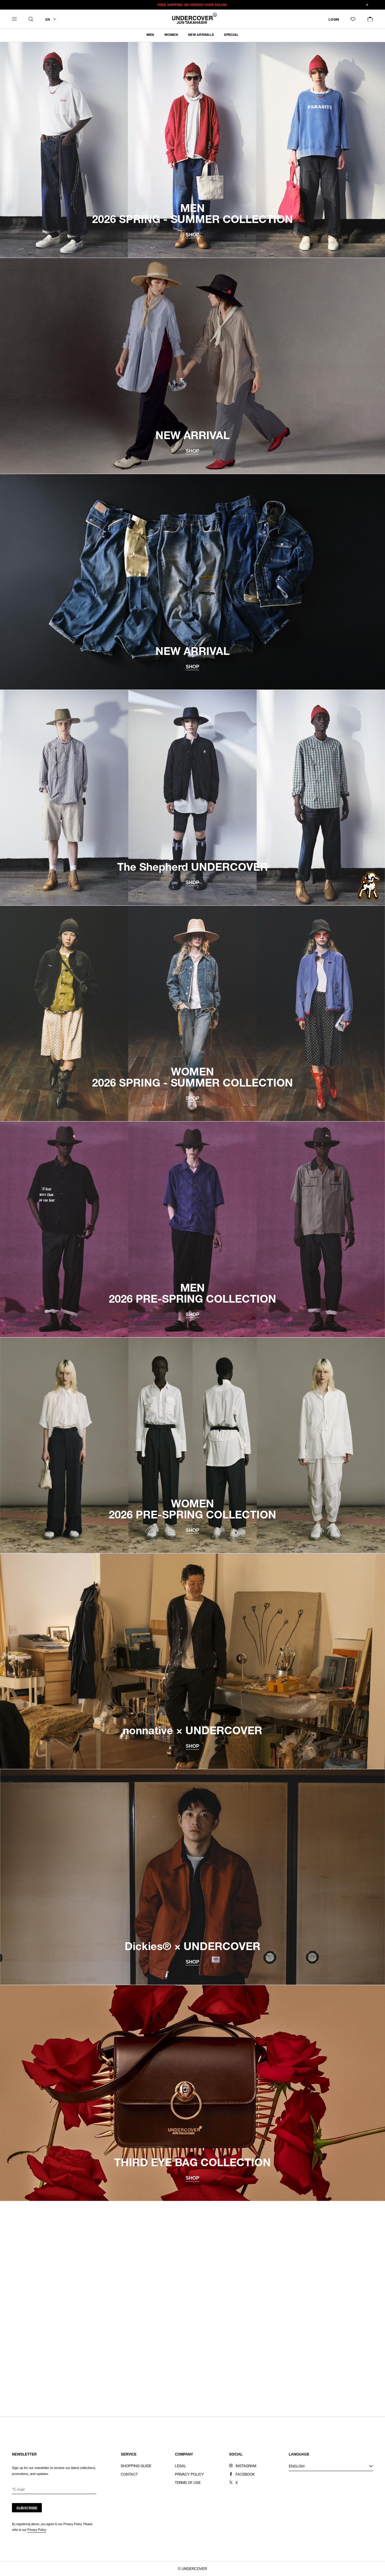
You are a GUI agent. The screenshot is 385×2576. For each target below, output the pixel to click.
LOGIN (334, 19)
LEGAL (180, 2466)
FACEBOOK (245, 2474)
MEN (150, 35)
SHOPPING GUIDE (136, 2466)
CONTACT (129, 2474)
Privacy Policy (37, 2529)
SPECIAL (231, 35)
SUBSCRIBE (27, 2508)
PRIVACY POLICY (189, 2474)
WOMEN (171, 35)
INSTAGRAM (246, 2466)
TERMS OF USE (188, 2483)
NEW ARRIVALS (201, 35)
